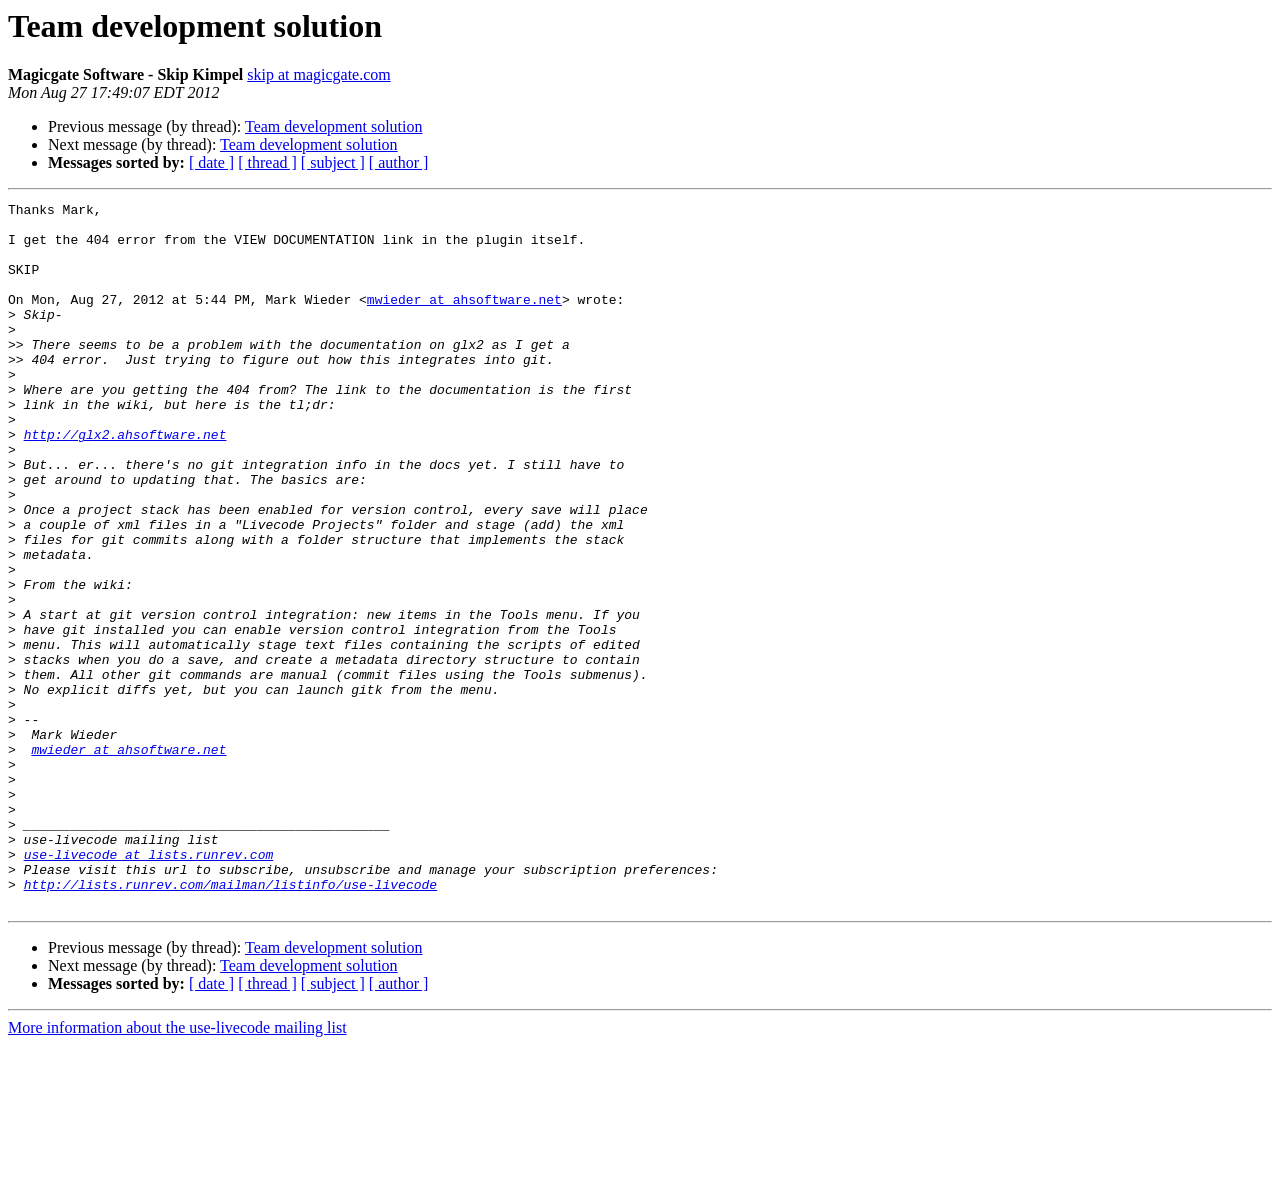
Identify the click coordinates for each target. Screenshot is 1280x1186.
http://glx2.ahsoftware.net (125, 482)
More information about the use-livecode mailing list (177, 1168)
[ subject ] (333, 162)
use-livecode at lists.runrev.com (149, 986)
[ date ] (211, 162)
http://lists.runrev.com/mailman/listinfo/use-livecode (230, 1022)
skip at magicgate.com (319, 74)
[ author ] (399, 162)
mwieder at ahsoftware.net (464, 320)
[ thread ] (267, 162)
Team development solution (334, 126)
